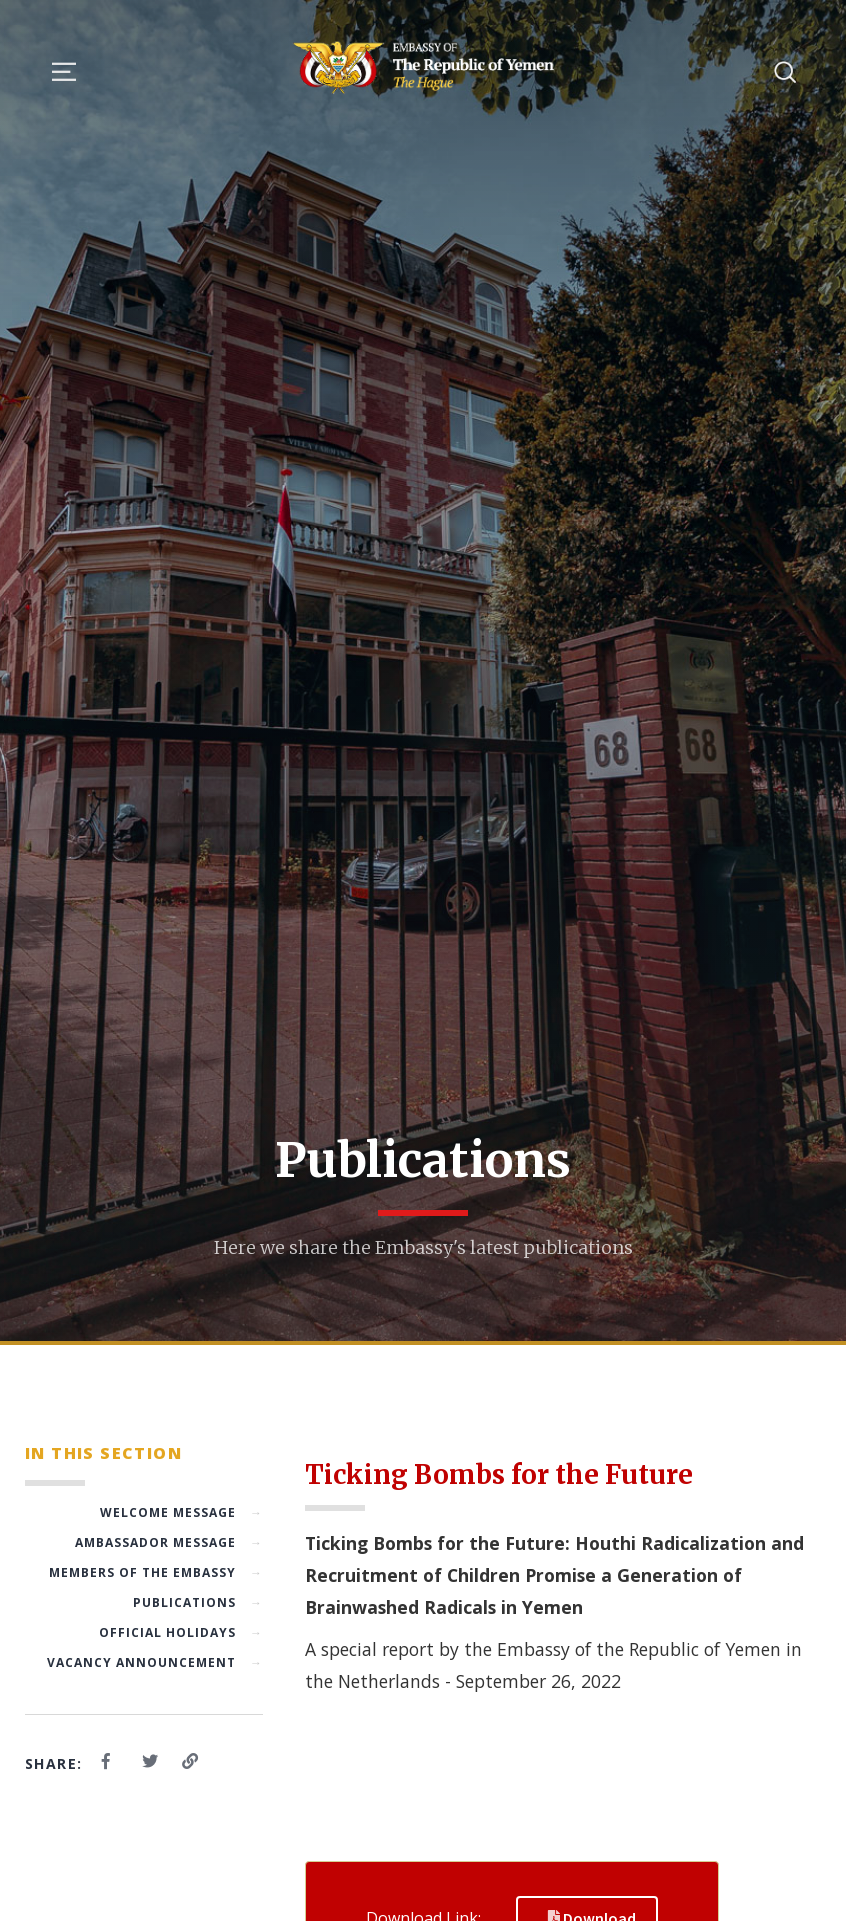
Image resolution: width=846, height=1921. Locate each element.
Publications (198, 1602)
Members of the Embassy (156, 1572)
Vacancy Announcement (155, 1662)
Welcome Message (181, 1512)
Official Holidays (181, 1632)
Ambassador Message (169, 1542)
